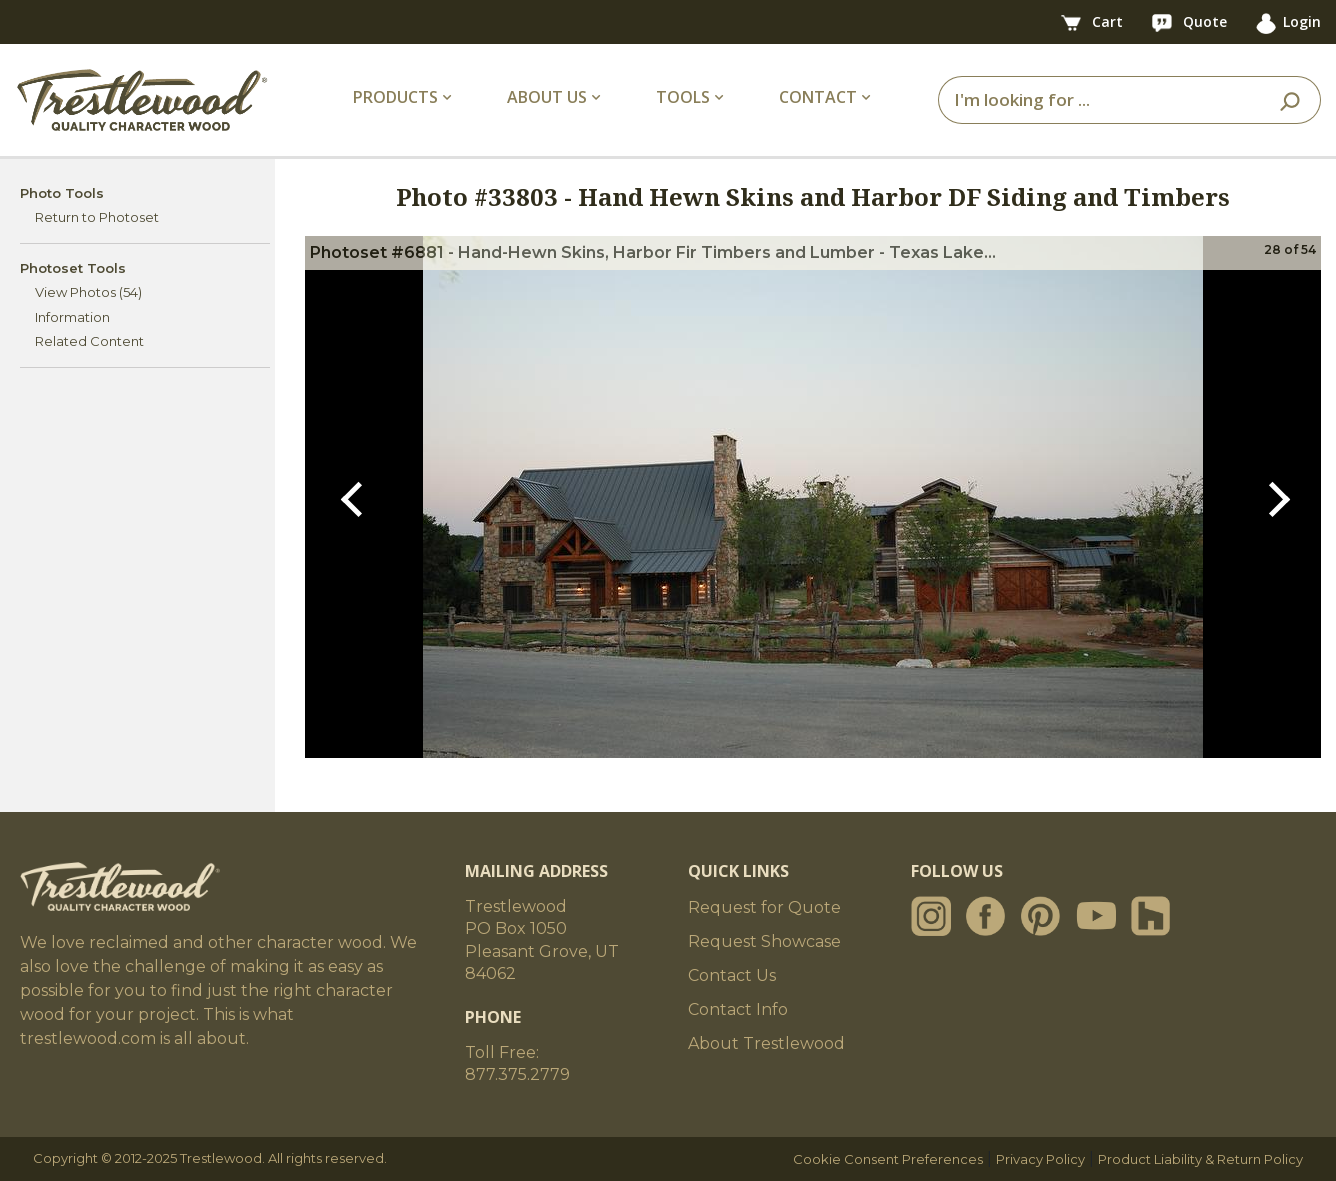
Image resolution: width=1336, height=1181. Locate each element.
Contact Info (738, 1009)
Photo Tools (62, 193)
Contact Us (732, 975)
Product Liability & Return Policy (1200, 1159)
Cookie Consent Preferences (888, 1159)
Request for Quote (764, 907)
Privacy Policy (1040, 1159)
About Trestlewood (766, 1043)
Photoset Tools (73, 268)
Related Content (89, 341)
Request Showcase (764, 941)
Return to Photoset (97, 217)
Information (72, 317)
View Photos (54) (88, 292)
